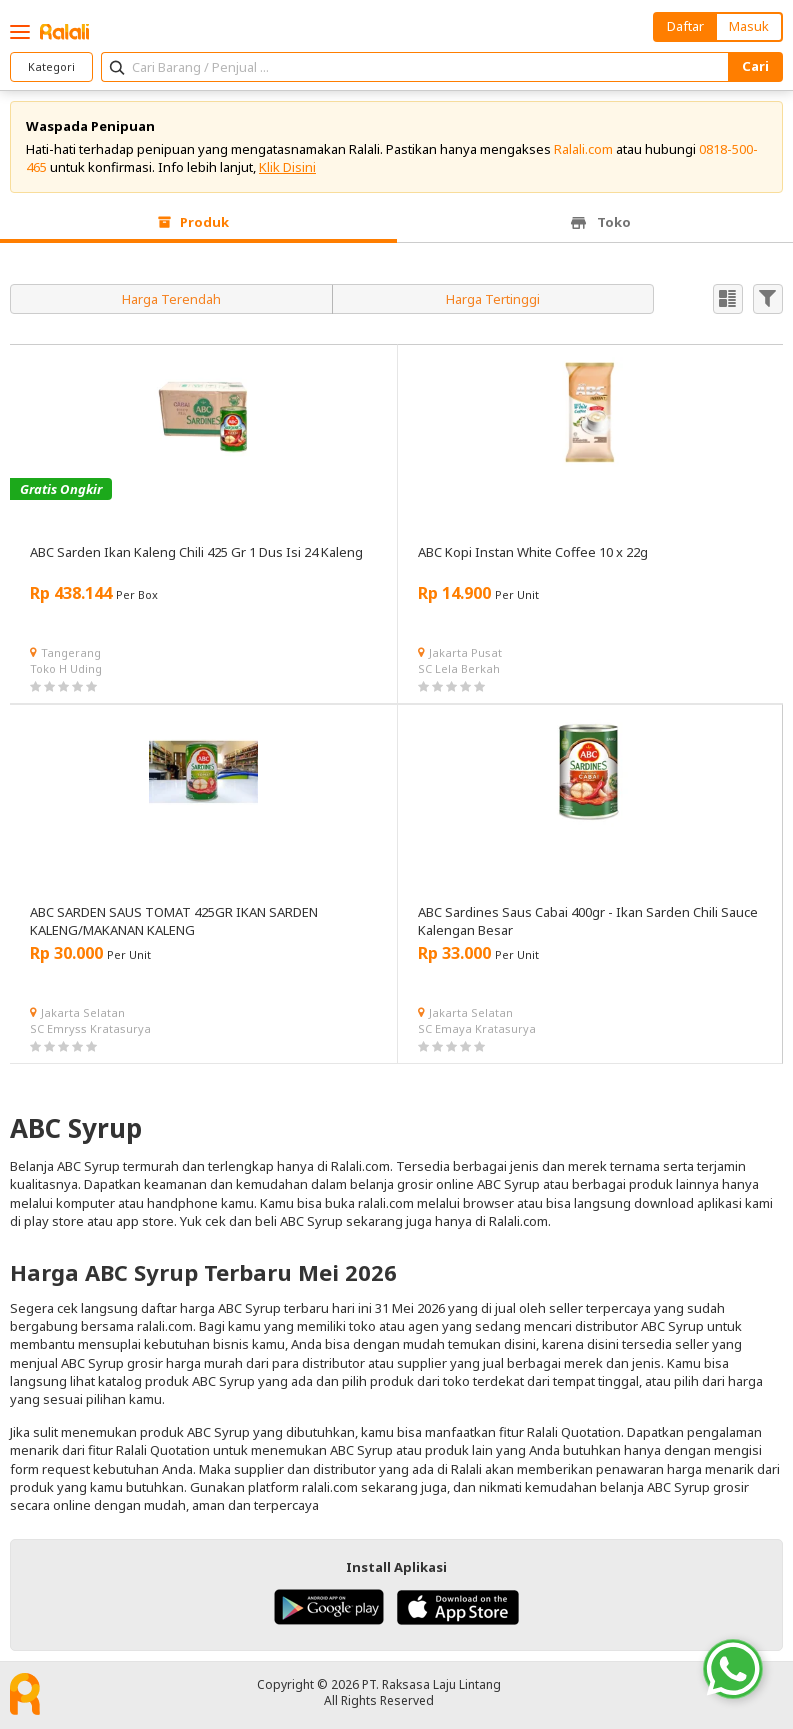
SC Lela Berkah (459, 668)
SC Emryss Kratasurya (90, 1028)
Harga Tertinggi (493, 299)
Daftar (685, 26)
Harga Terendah (171, 299)
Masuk (749, 26)
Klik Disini (287, 167)
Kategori (51, 66)
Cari (755, 66)
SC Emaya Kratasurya (477, 1028)
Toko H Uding (66, 668)
